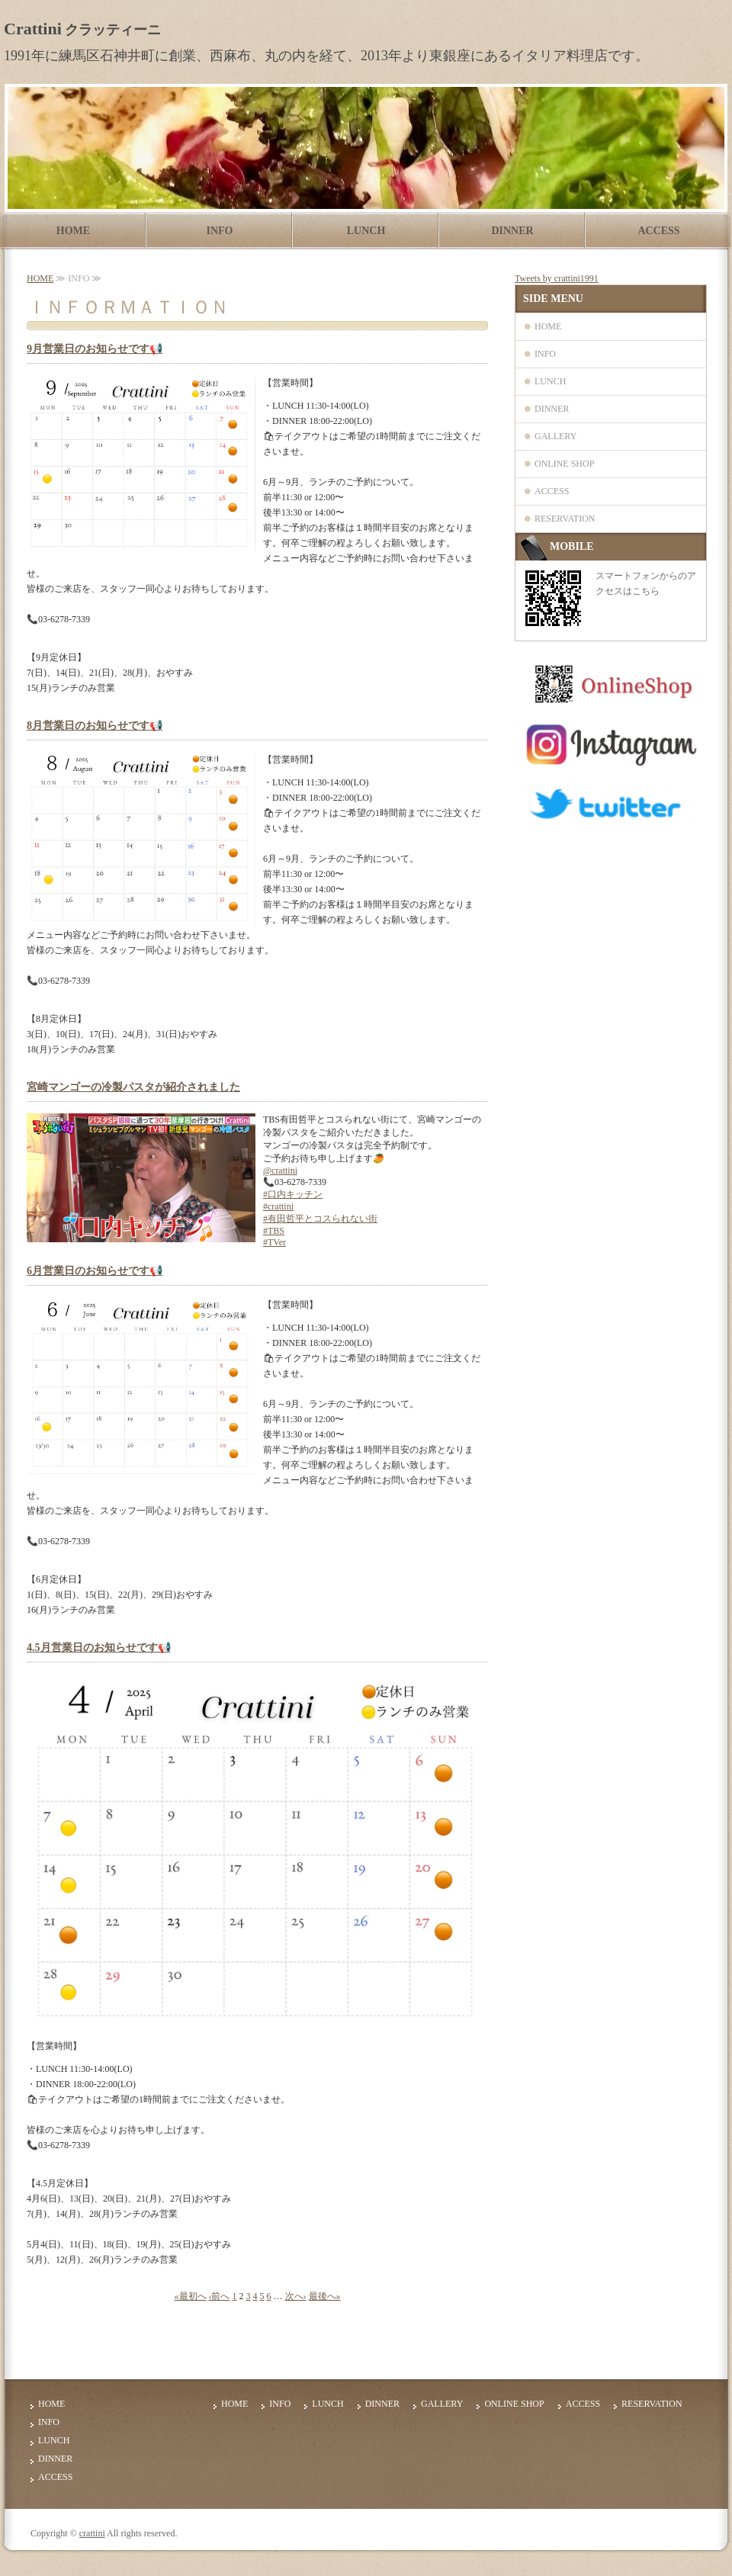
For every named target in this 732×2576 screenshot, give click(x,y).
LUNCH (366, 230)
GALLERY (555, 436)
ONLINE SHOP (564, 463)
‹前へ (219, 2296)
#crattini (278, 1206)
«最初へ (191, 2296)
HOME (73, 230)
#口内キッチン (293, 1194)
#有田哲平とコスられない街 (320, 1218)
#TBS (273, 1230)
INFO (220, 230)
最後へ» (325, 2296)
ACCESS (658, 230)
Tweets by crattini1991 (557, 278)
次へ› (296, 2296)
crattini (92, 2533)
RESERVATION (565, 518)
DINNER (512, 230)
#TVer (274, 1242)
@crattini (280, 1170)
